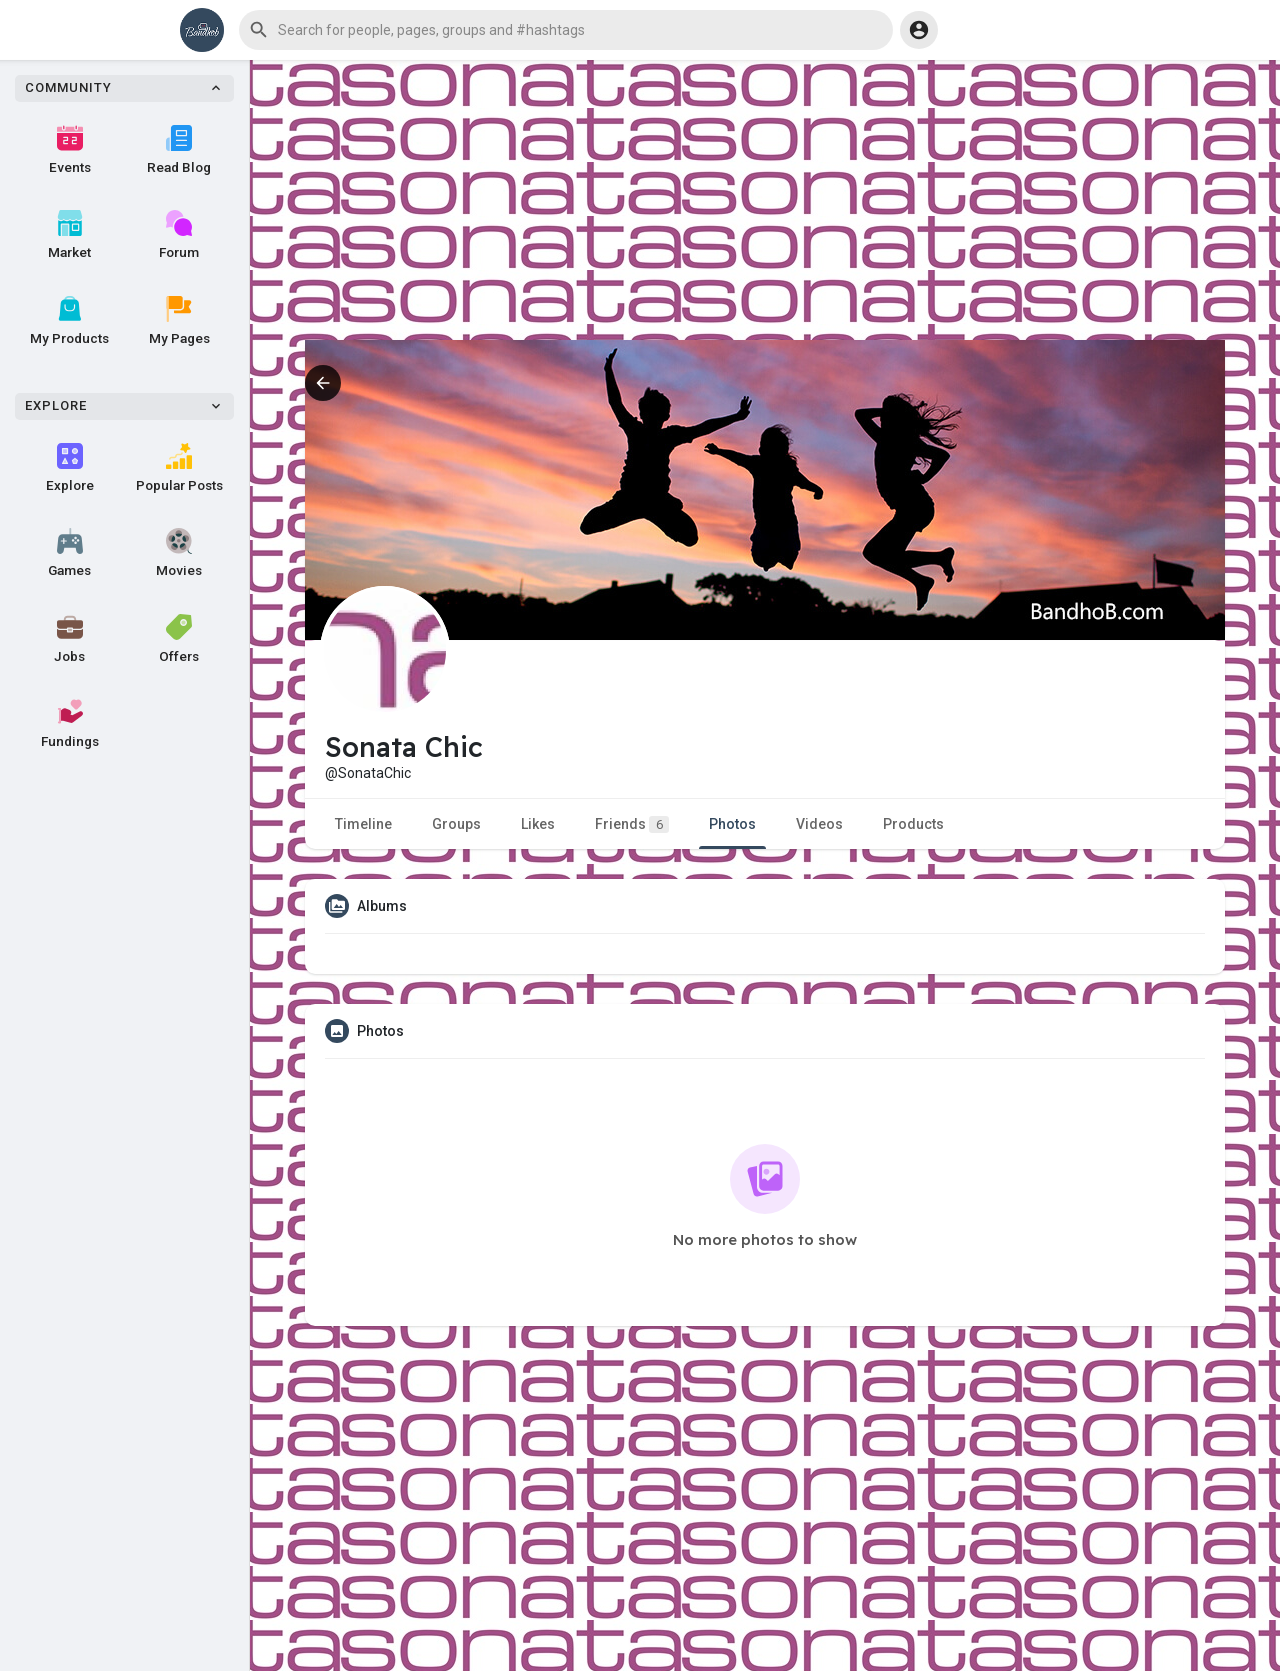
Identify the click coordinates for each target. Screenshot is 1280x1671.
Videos (819, 824)
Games (69, 553)
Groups (456, 824)
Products (913, 824)
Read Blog (179, 150)
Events (70, 150)
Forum (179, 235)
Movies (179, 553)
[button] (566, 30)
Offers (179, 639)
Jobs (69, 639)
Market (69, 235)
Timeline (363, 824)
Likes (538, 824)
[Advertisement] (765, 200)
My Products (69, 321)
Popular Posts (179, 468)
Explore (70, 468)
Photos (732, 824)
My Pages (179, 321)
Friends (632, 824)
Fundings (70, 724)
